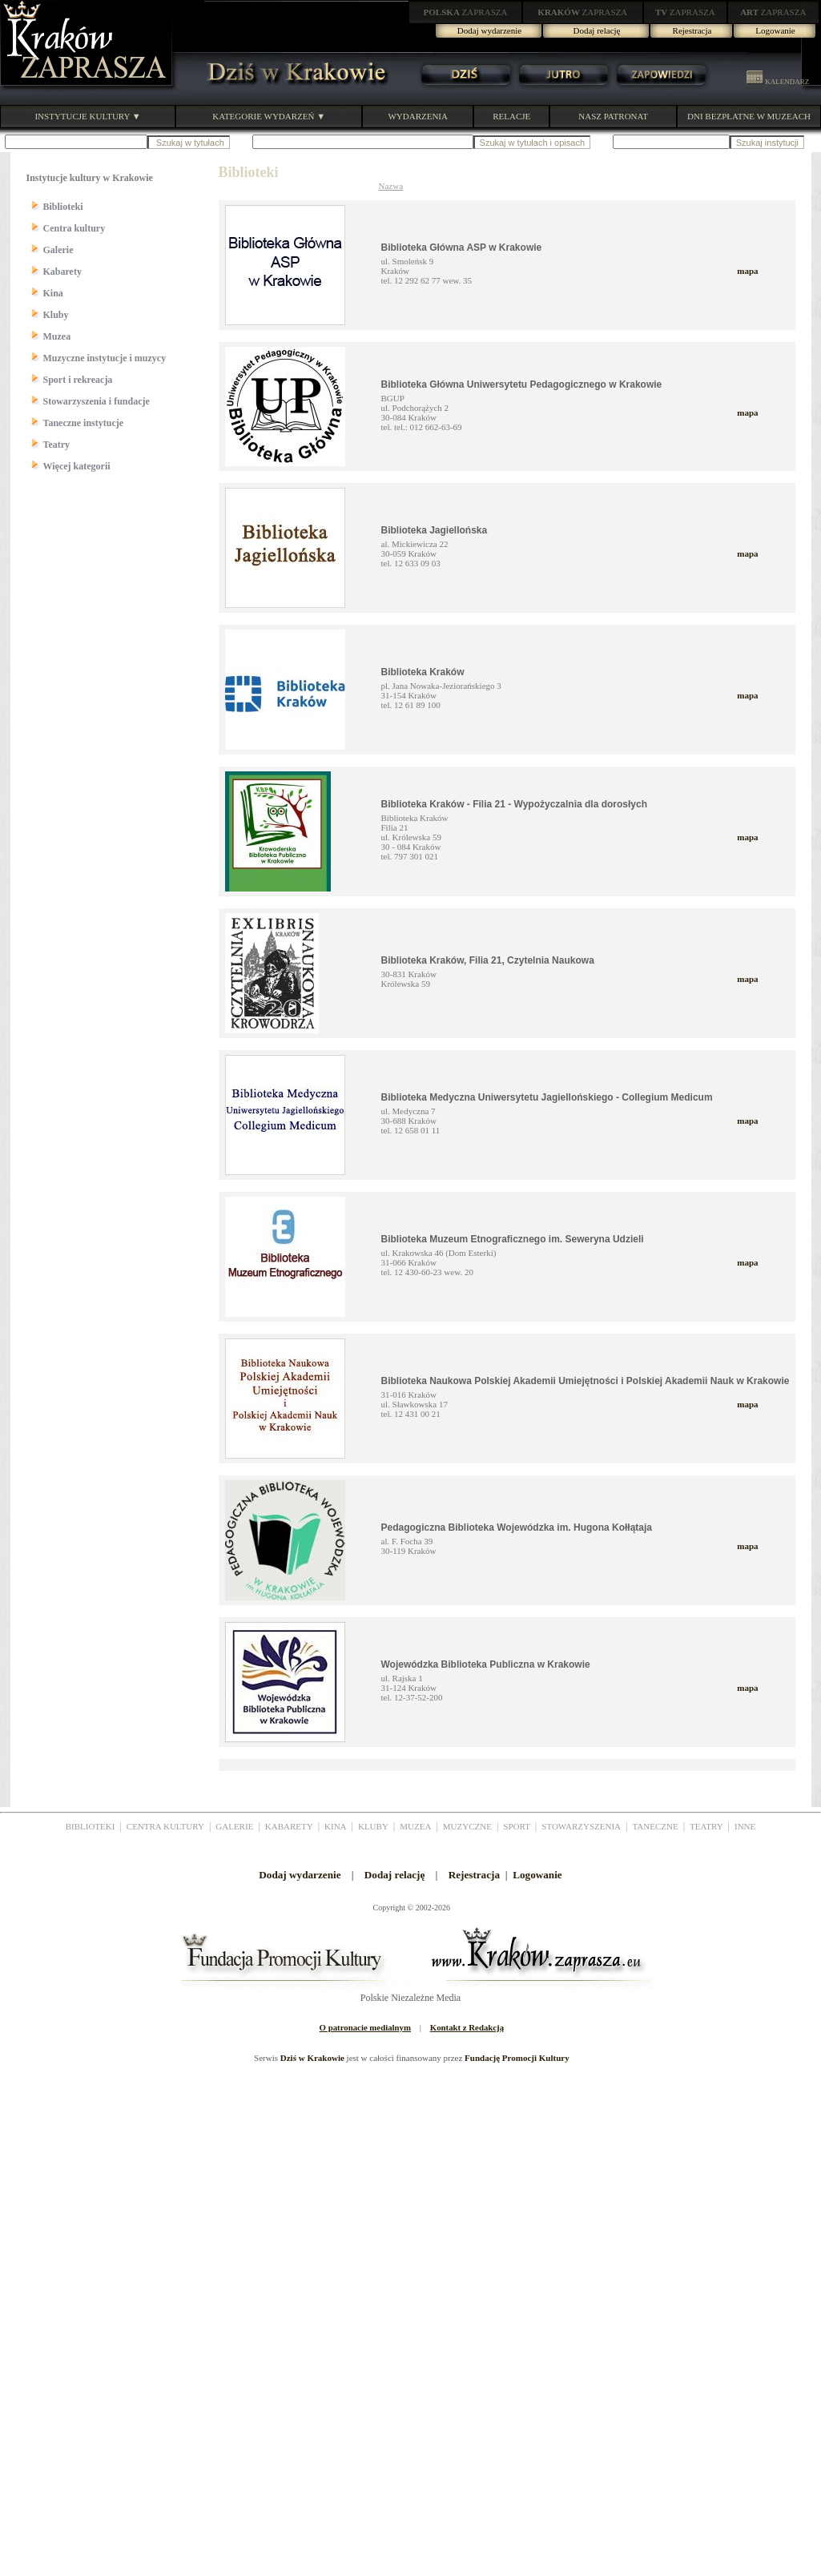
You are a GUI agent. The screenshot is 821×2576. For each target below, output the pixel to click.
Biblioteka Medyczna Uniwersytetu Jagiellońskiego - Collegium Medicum (547, 1097)
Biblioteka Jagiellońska (434, 530)
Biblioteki (63, 206)
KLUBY (373, 1826)
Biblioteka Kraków (423, 672)
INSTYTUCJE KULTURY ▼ (87, 116)
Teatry (56, 444)
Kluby (56, 314)
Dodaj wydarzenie (489, 30)
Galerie (58, 250)
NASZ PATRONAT (613, 116)
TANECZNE (655, 1826)
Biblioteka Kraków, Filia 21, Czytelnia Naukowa (487, 960)
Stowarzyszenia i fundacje (96, 401)
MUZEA (415, 1826)
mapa (747, 271)
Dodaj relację (597, 30)
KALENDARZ (778, 82)
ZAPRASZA (466, 12)
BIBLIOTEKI (90, 1826)
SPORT (516, 1826)
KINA (335, 1826)
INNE (744, 1826)
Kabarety (62, 271)
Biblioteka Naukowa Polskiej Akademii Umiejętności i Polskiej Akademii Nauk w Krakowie (585, 1381)
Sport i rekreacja (78, 379)
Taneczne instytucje (83, 423)
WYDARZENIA (418, 116)
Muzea (57, 336)
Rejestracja (692, 30)
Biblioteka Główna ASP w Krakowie (461, 247)
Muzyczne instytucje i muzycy (105, 358)
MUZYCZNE (467, 1826)
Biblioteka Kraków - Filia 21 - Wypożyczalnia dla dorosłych (514, 804)
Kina (53, 293)
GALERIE (234, 1826)
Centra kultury (74, 228)
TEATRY (706, 1826)
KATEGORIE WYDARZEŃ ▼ (268, 116)
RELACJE (511, 116)
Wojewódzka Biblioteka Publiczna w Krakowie (485, 1664)
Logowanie (775, 30)
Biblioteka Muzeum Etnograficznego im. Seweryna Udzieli (512, 1239)
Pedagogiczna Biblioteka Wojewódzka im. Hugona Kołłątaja (517, 1527)
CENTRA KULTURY (165, 1826)
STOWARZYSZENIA (581, 1826)
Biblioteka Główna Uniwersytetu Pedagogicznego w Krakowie (521, 384)
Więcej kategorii (77, 466)
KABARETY (289, 1826)
